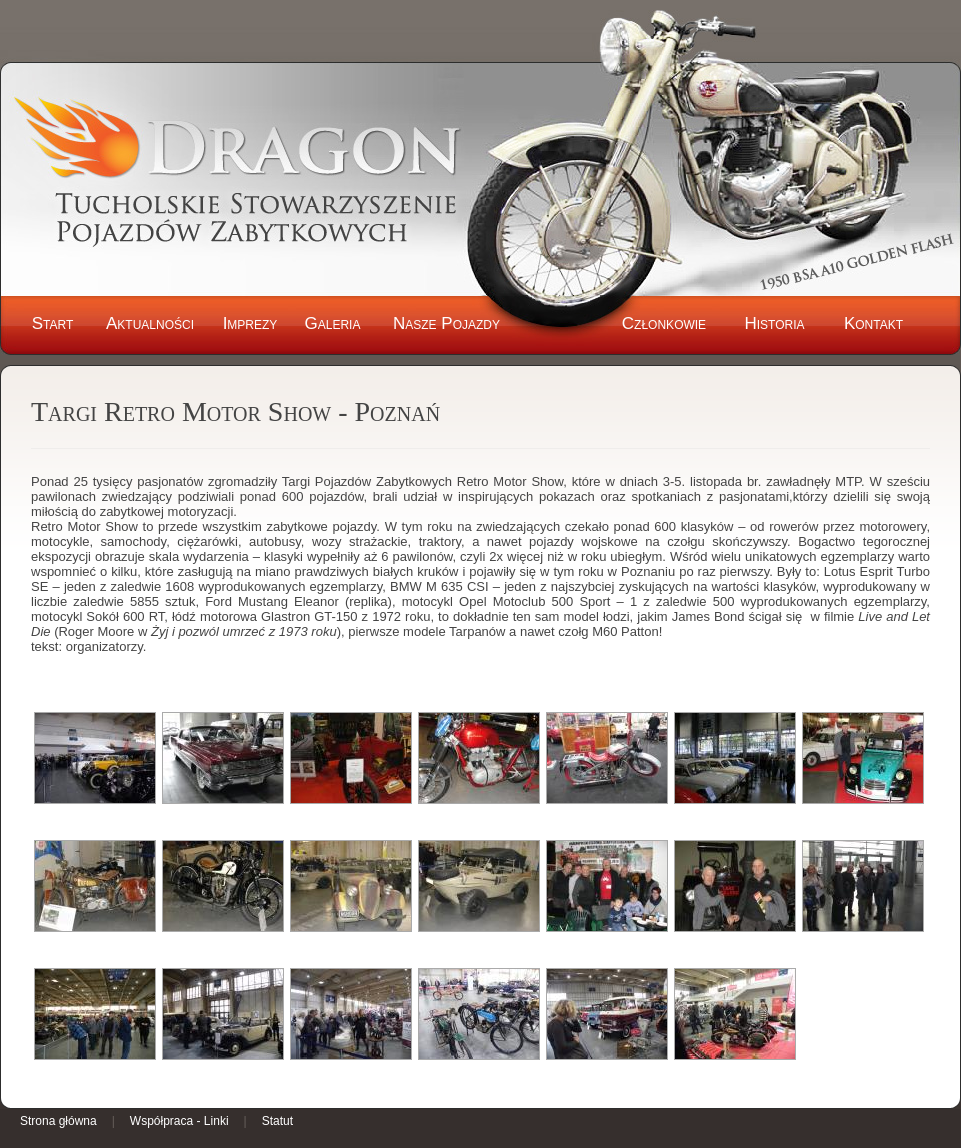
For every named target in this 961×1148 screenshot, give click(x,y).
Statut (277, 1121)
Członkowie (664, 323)
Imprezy (250, 323)
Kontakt (873, 323)
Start (53, 323)
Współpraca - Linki (179, 1121)
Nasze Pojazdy (446, 323)
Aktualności (150, 323)
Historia (774, 323)
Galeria (333, 323)
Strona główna (58, 1121)
